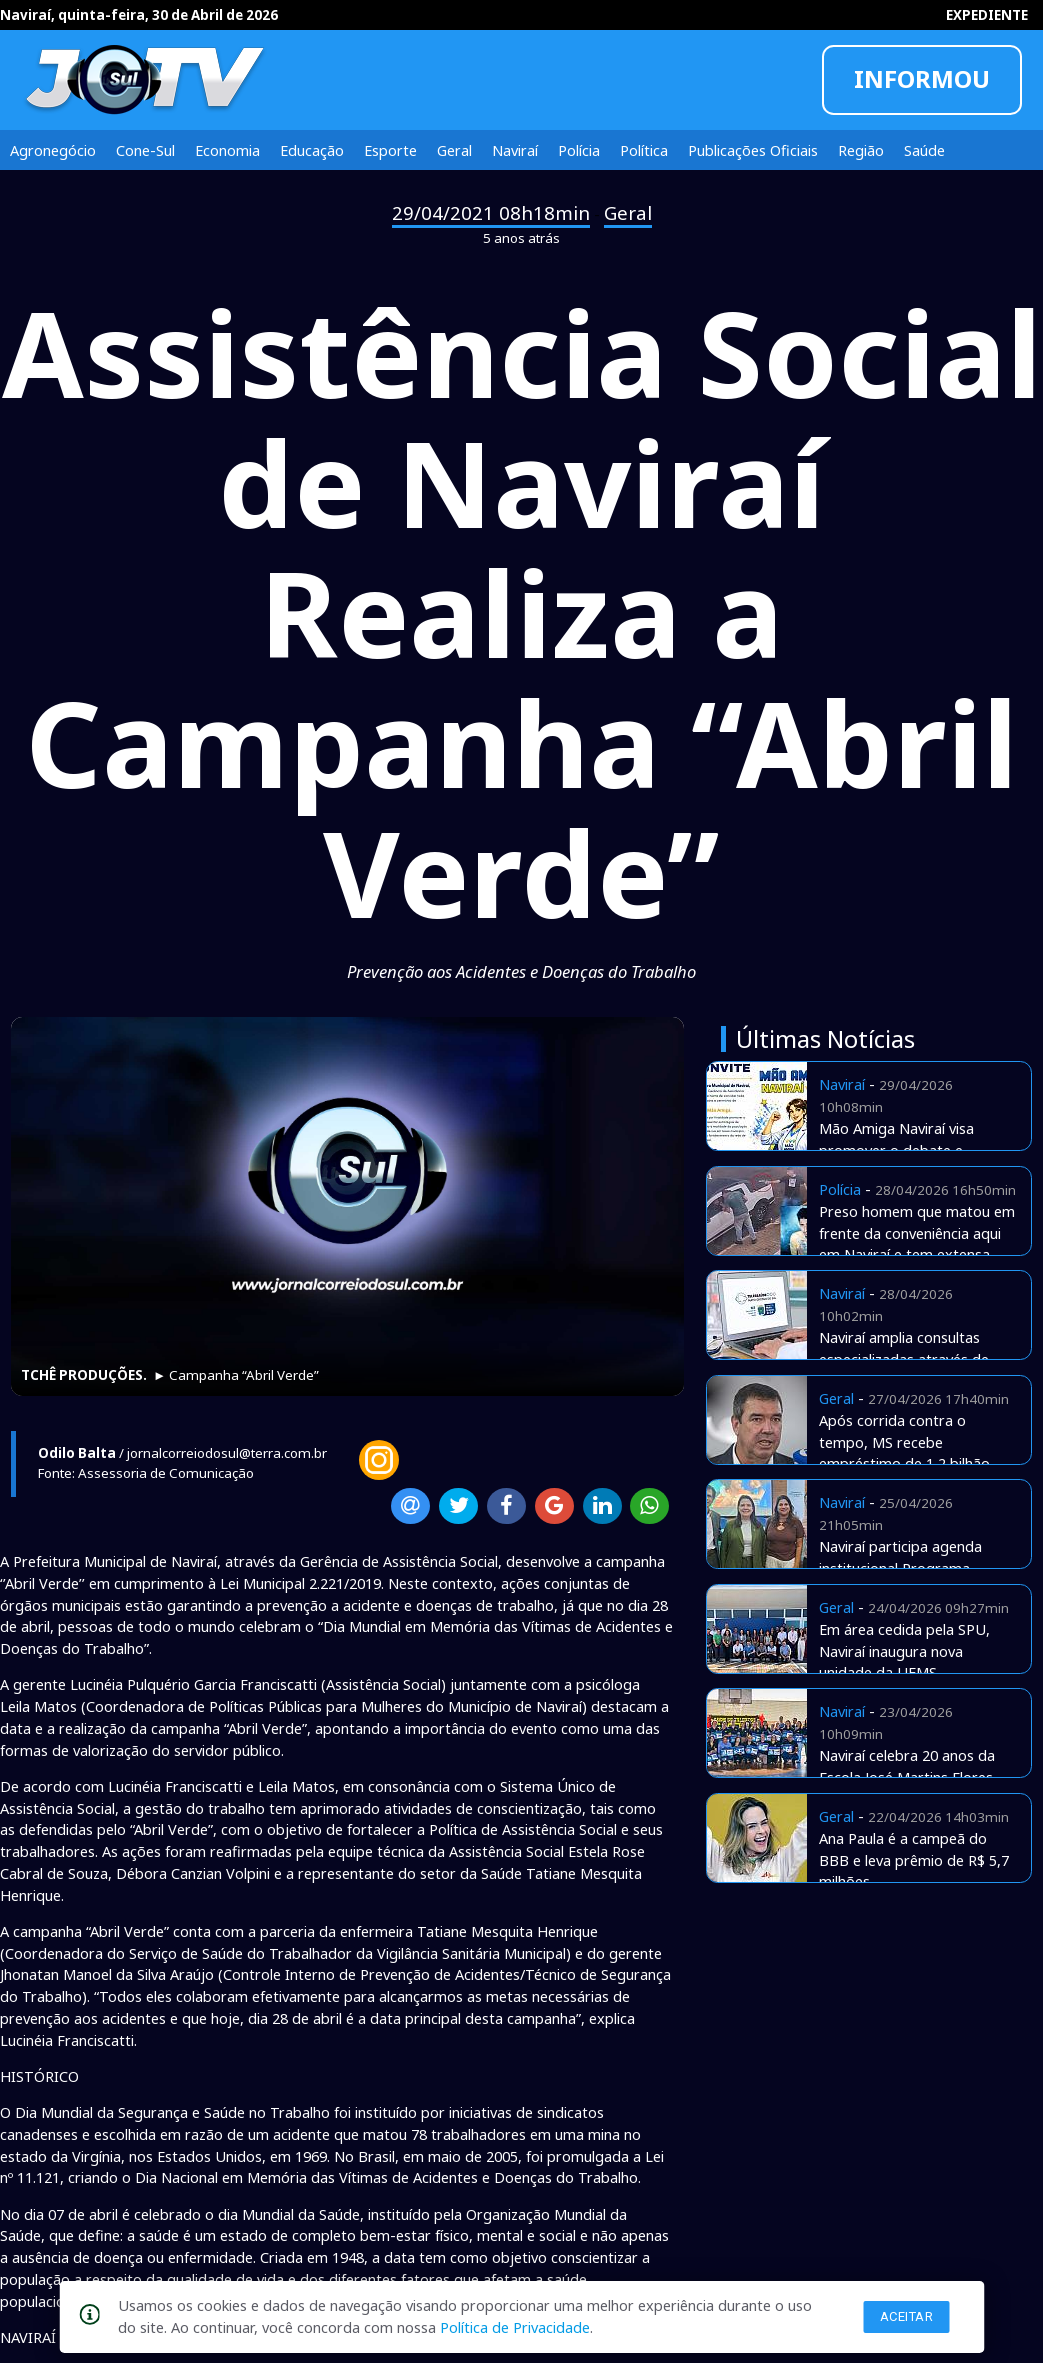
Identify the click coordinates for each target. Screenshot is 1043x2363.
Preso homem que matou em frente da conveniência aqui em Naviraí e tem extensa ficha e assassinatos (917, 1243)
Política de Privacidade (515, 2327)
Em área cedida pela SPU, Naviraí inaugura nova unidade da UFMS (904, 1651)
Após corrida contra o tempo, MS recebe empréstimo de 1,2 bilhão (904, 1442)
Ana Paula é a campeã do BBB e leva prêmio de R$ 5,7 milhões (914, 1860)
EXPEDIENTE (987, 15)
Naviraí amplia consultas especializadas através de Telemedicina (904, 1359)
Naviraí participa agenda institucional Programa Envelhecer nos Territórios (906, 1568)
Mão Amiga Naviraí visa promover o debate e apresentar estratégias (896, 1150)
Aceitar (907, 2316)
